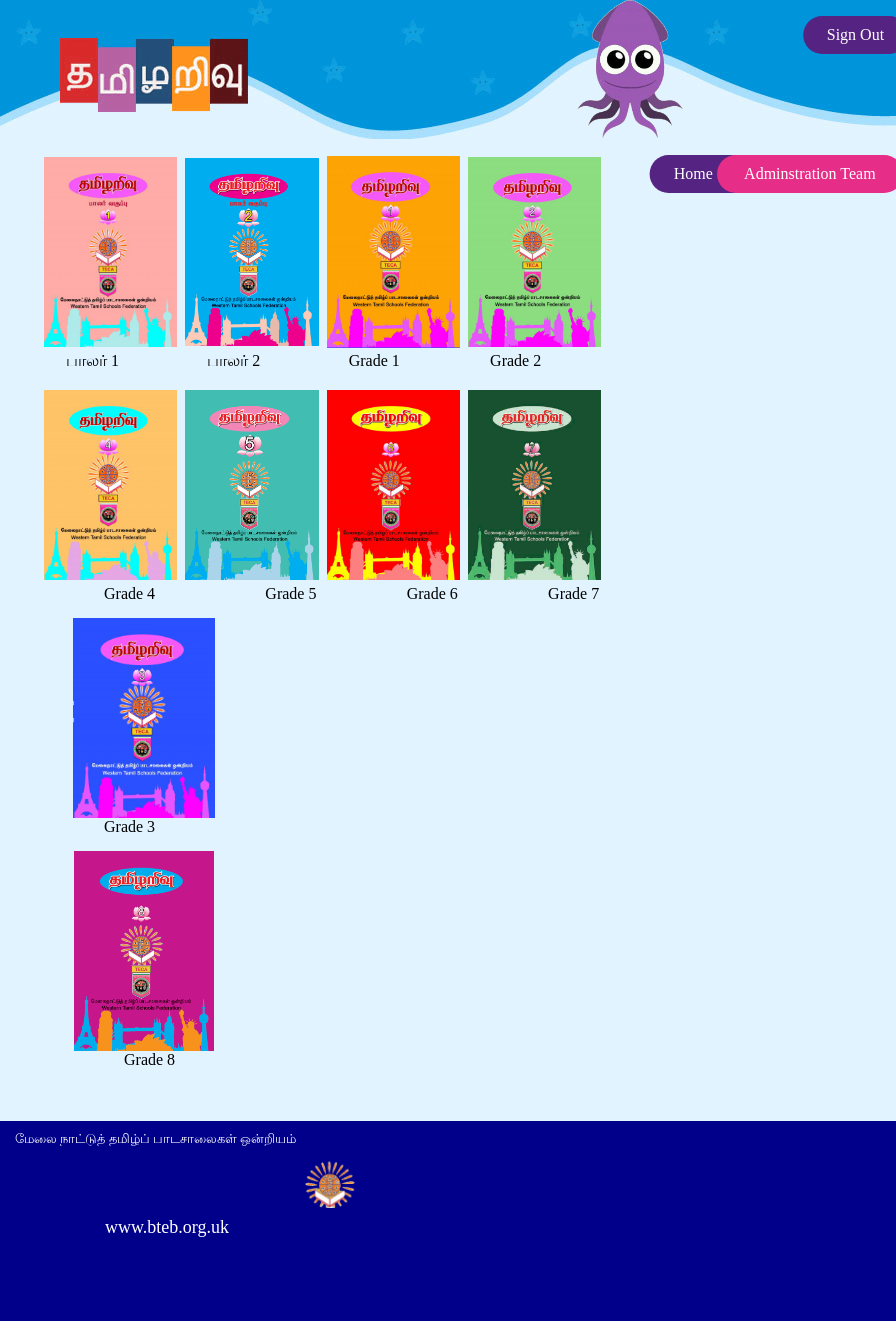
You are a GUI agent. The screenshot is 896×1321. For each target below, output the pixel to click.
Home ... (701, 173)
